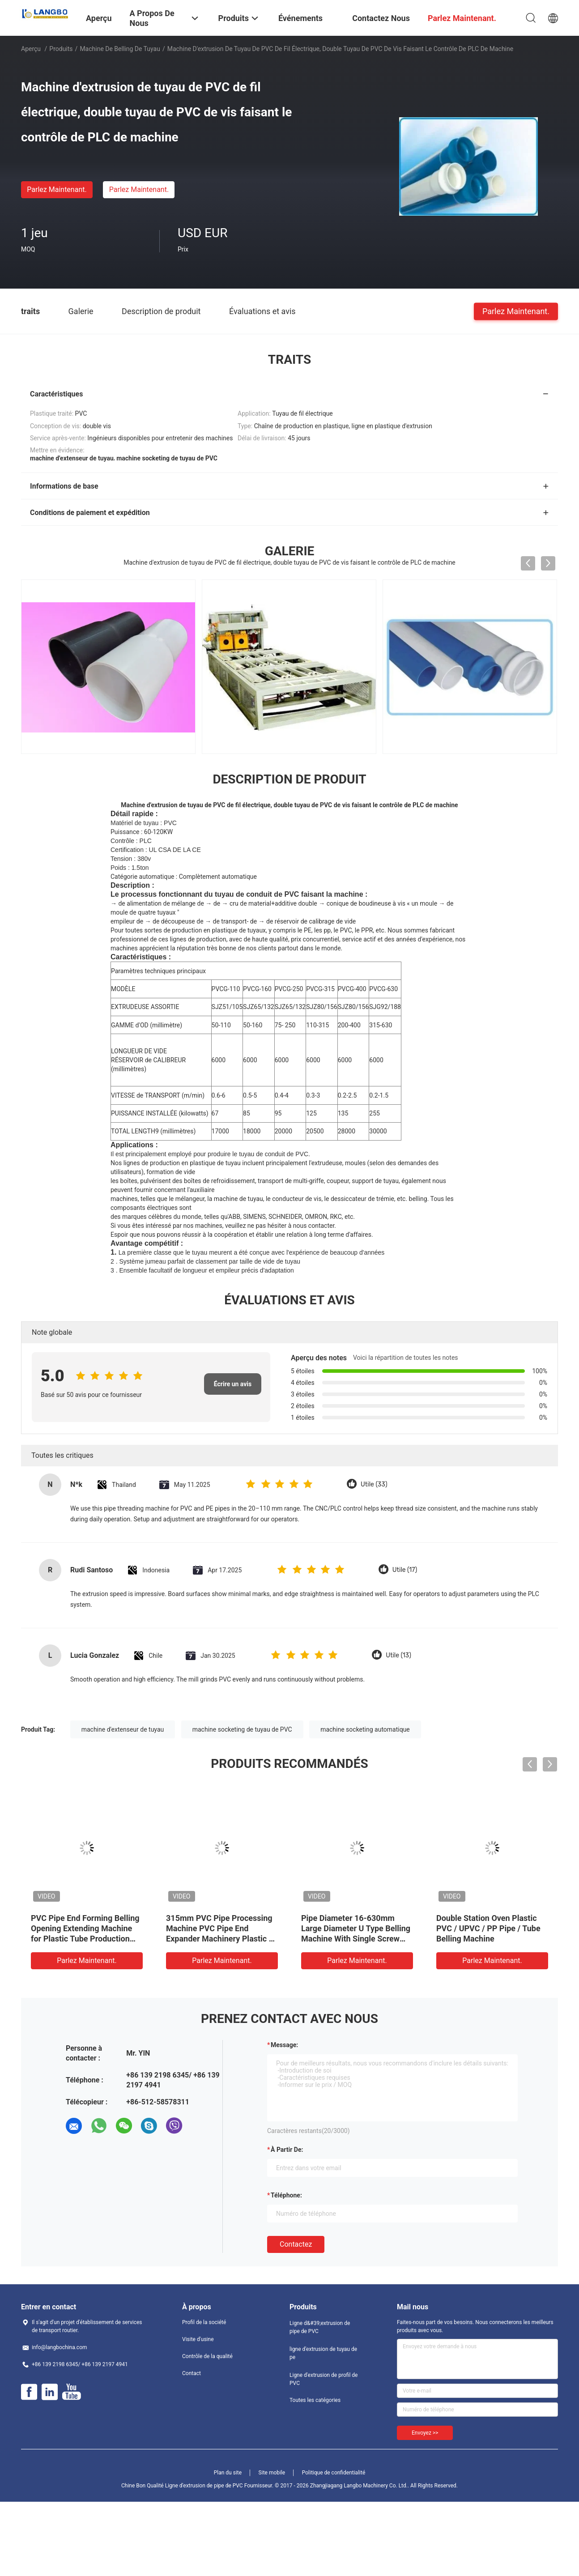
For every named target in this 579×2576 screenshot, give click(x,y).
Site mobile (272, 2473)
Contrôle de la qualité (207, 2356)
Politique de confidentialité (334, 2473)
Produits (60, 48)
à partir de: (287, 2149)
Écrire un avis (232, 1384)
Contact (191, 2373)
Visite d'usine (198, 2339)
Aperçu (31, 48)
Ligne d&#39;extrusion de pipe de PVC (320, 2327)
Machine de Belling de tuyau (120, 48)
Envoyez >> (425, 2433)
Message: (284, 2044)
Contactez (296, 2244)
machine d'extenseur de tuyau (122, 1729)
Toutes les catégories (315, 2400)
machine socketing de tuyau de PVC (242, 1729)
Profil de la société (204, 2322)
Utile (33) (374, 1484)
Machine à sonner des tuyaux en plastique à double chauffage (219, 1928)
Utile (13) (398, 1655)
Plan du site (228, 2473)
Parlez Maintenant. (56, 189)
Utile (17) (404, 1570)
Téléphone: (286, 2195)
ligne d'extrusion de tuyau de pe (323, 2353)
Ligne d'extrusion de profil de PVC (324, 2379)
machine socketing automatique (365, 1729)
